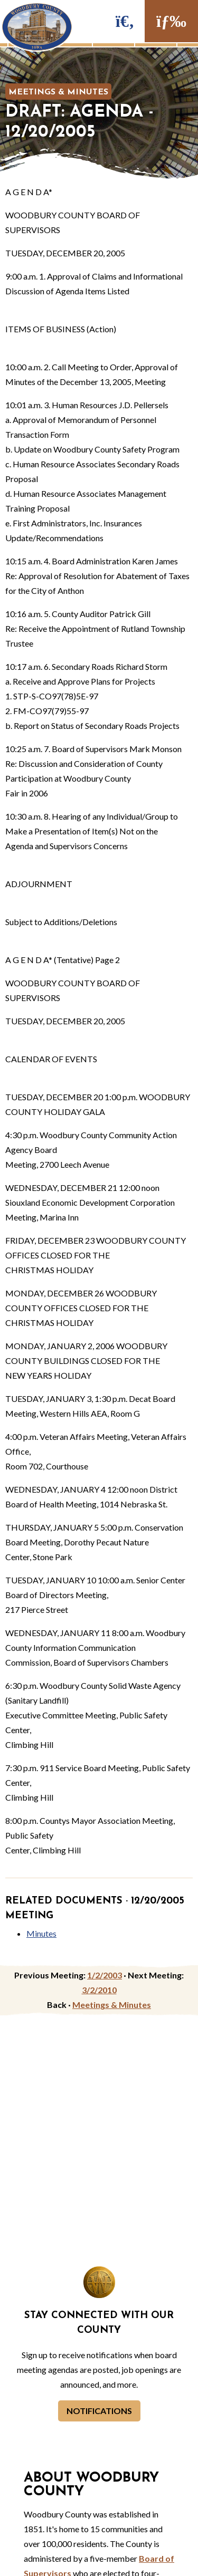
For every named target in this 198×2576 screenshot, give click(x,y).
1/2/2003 (104, 1975)
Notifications (99, 2411)
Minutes (41, 1933)
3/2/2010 (99, 1990)
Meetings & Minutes (58, 92)
